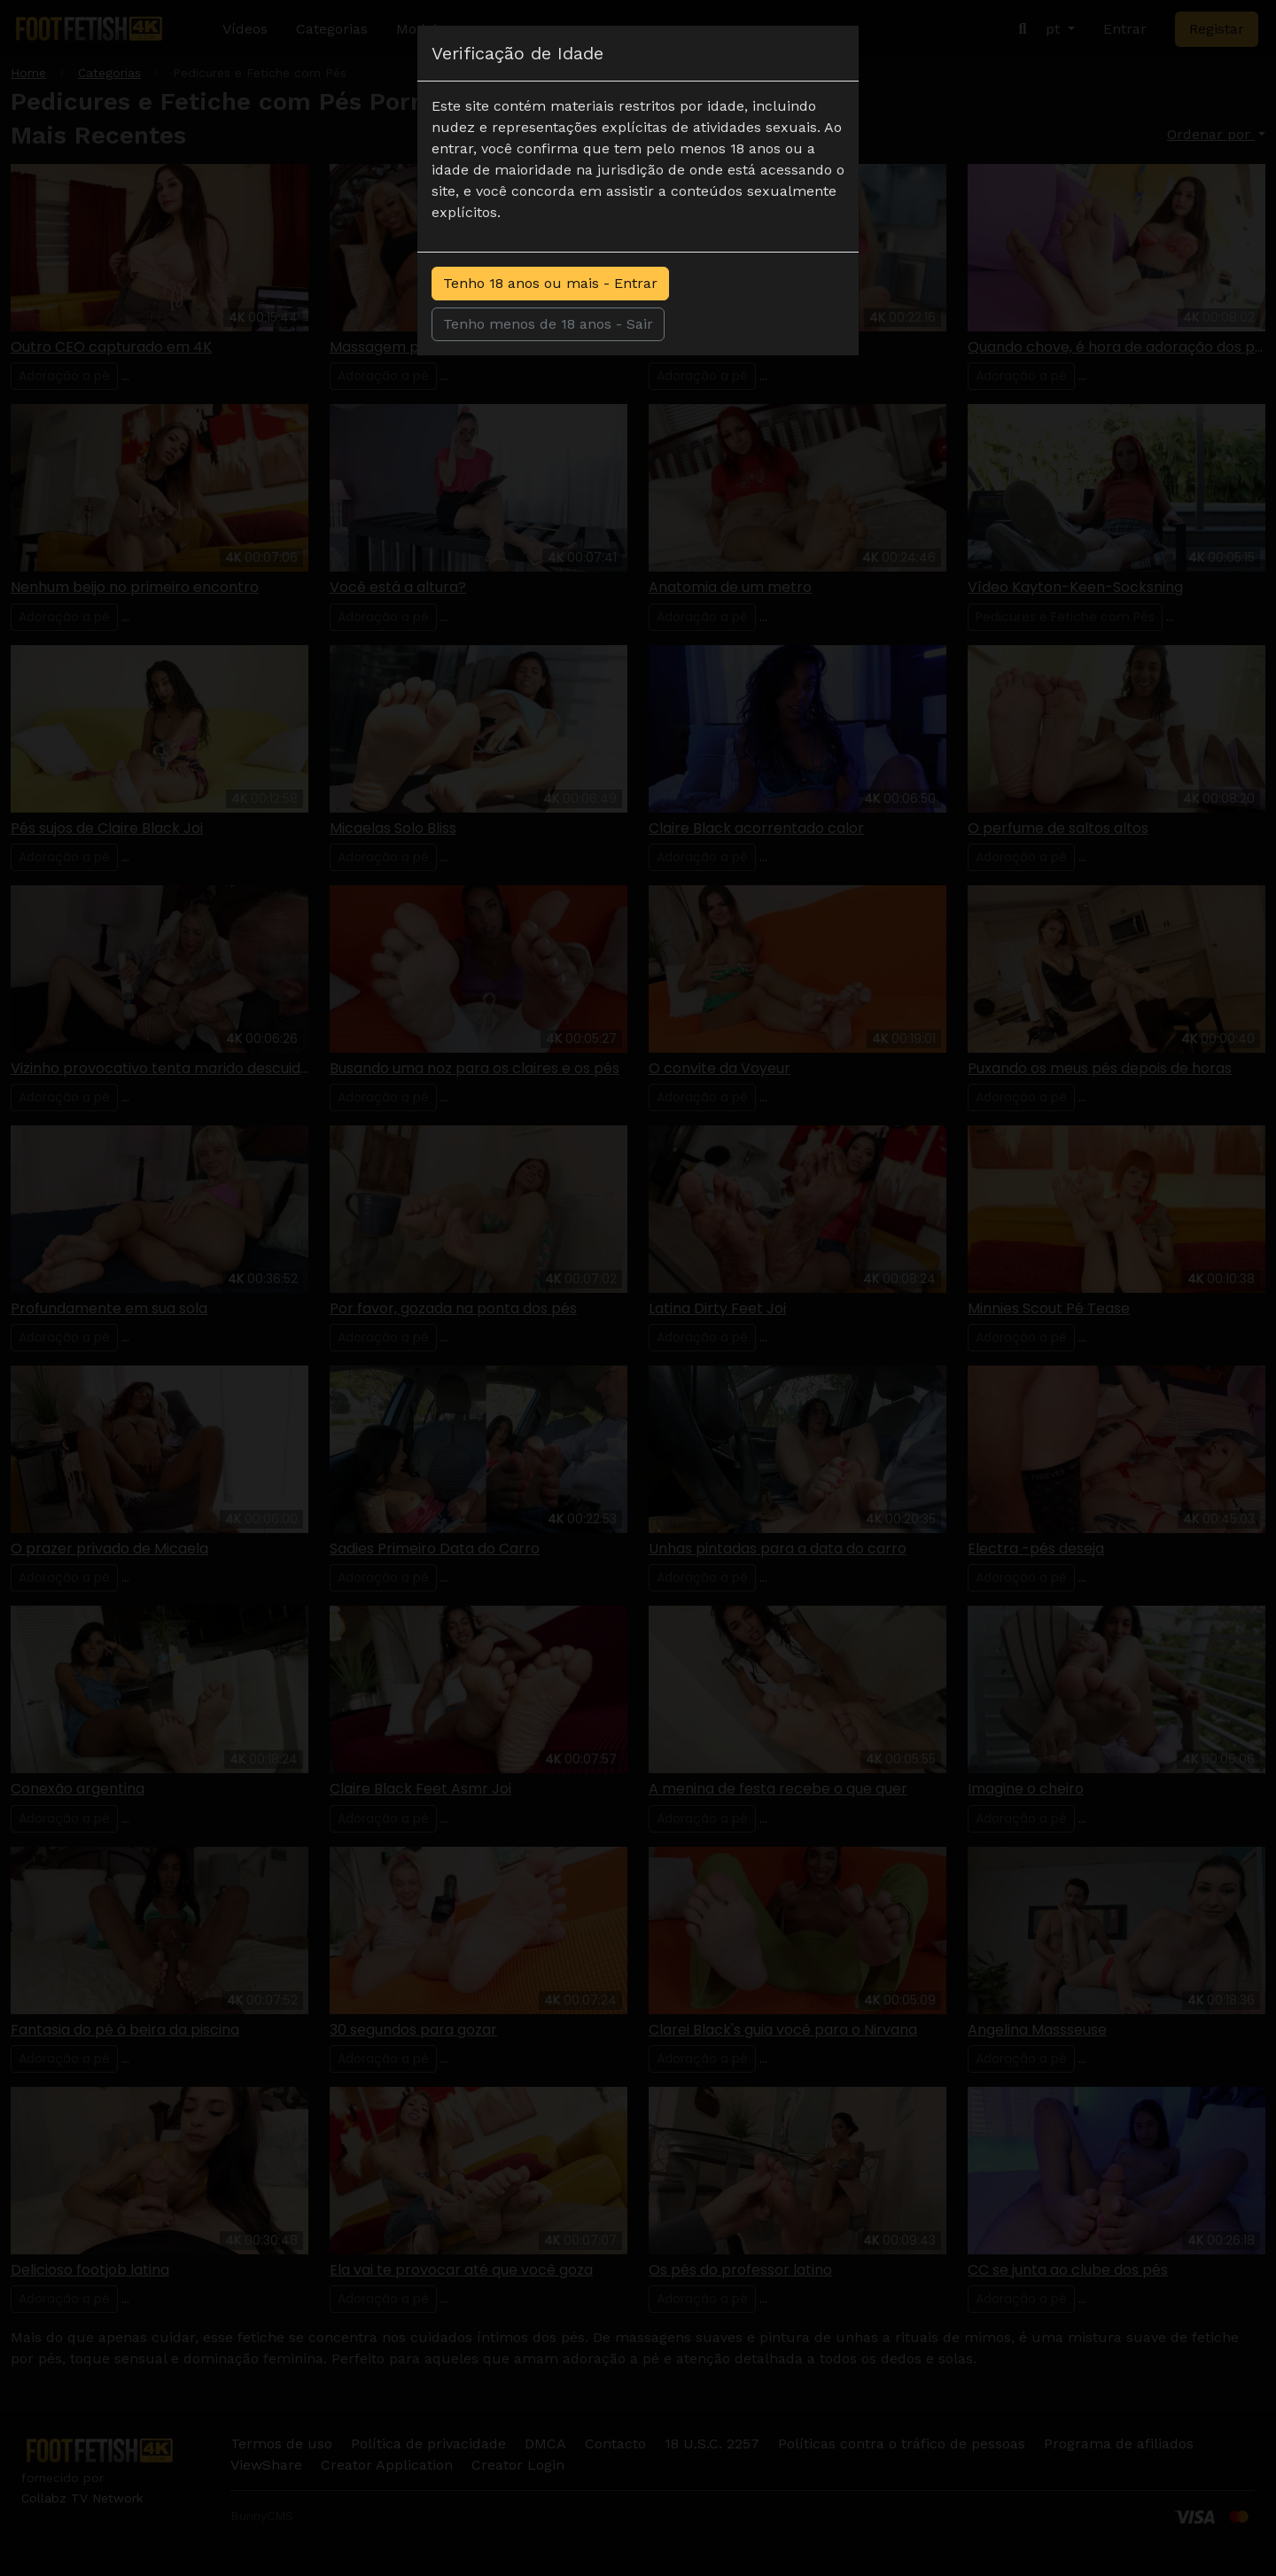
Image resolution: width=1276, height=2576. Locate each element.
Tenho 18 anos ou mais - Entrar (550, 283)
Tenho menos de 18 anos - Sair (548, 323)
